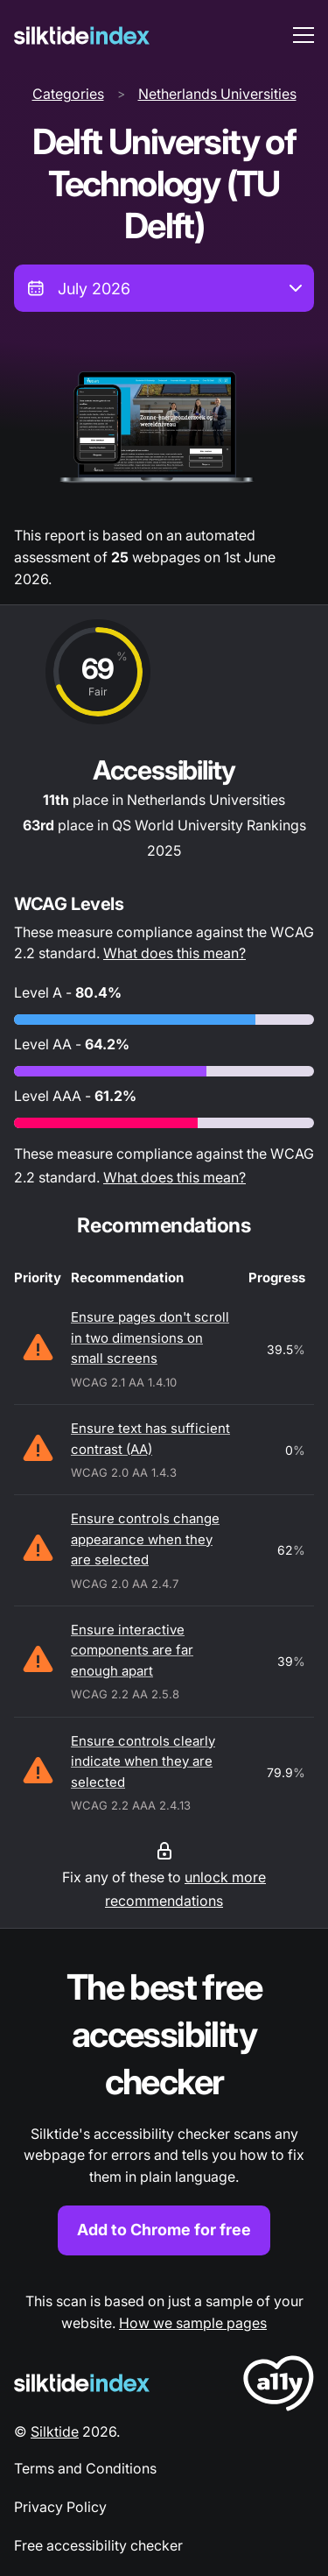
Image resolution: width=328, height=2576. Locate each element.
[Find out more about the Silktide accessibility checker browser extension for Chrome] (164, 2109)
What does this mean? (174, 953)
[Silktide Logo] (82, 2383)
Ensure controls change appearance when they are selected (145, 1539)
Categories (68, 93)
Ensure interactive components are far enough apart (132, 1650)
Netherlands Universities (217, 93)
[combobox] (164, 288)
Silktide (55, 2431)
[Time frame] (164, 288)
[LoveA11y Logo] (278, 2386)
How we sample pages (193, 2323)
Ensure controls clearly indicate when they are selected (143, 1761)
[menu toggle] (303, 35)
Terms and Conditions (85, 2468)
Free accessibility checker (98, 2545)
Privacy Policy (60, 2507)
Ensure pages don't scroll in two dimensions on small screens (150, 1337)
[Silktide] (82, 35)
